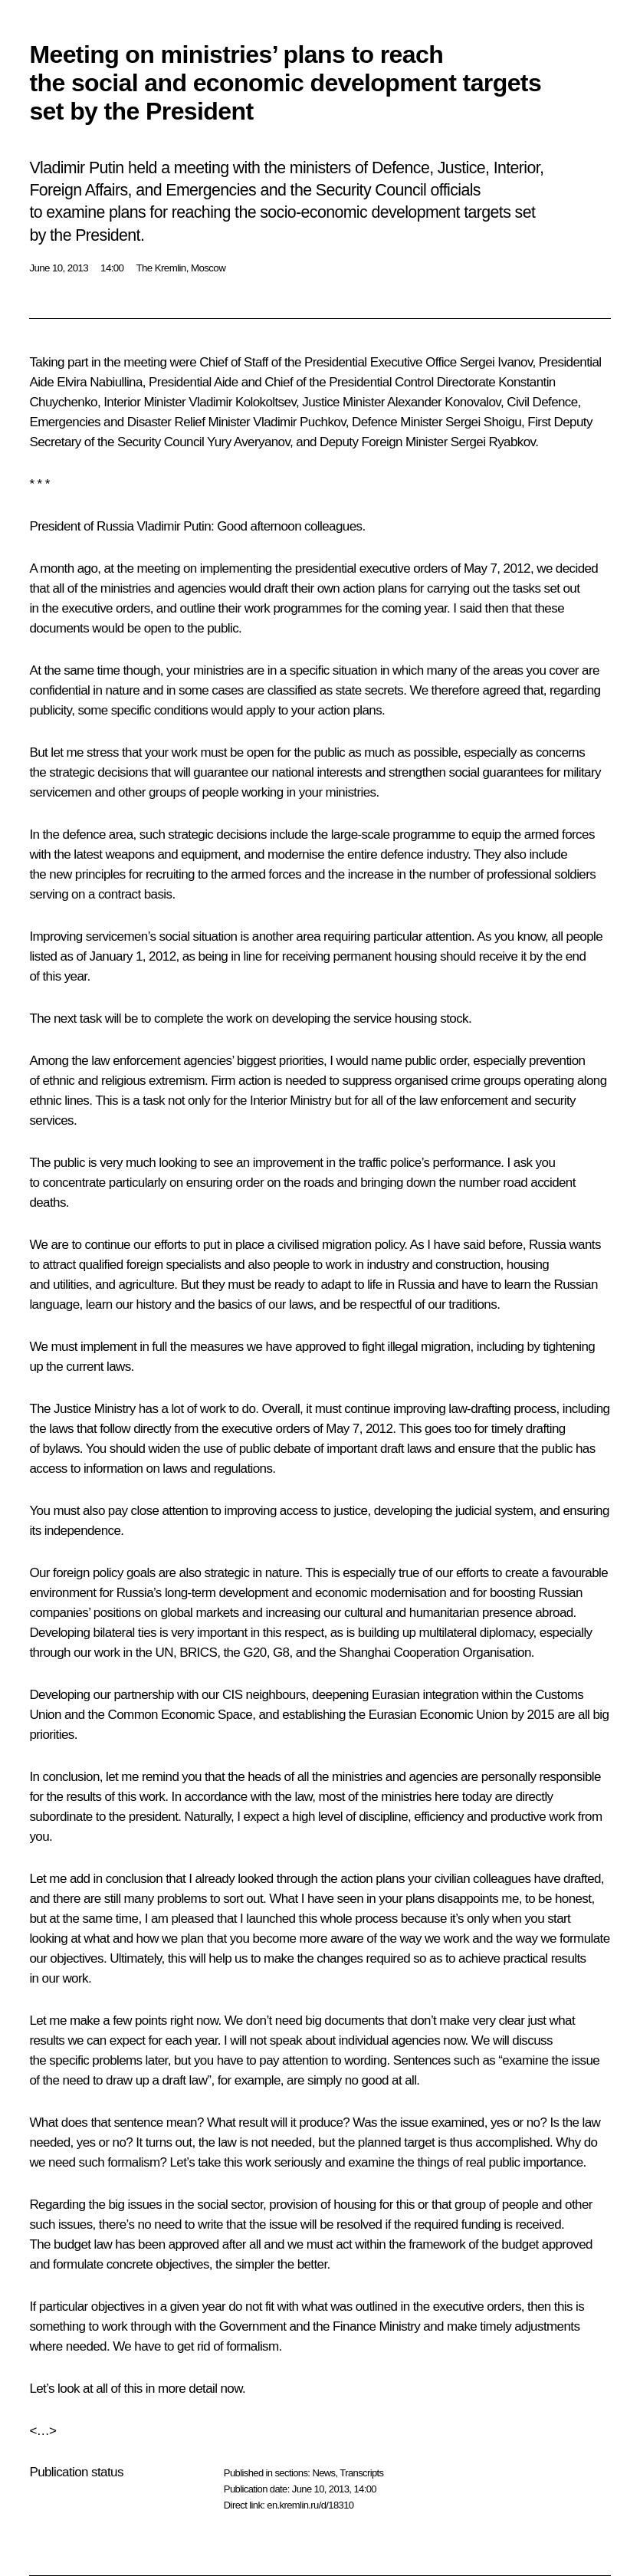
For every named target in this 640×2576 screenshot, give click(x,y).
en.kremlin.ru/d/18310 (310, 2505)
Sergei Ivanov (496, 362)
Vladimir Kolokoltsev (242, 402)
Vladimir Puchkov (299, 422)
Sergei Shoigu (483, 422)
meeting (158, 568)
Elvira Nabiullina (100, 382)
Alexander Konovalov (444, 402)
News (323, 2473)
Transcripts (361, 2473)
